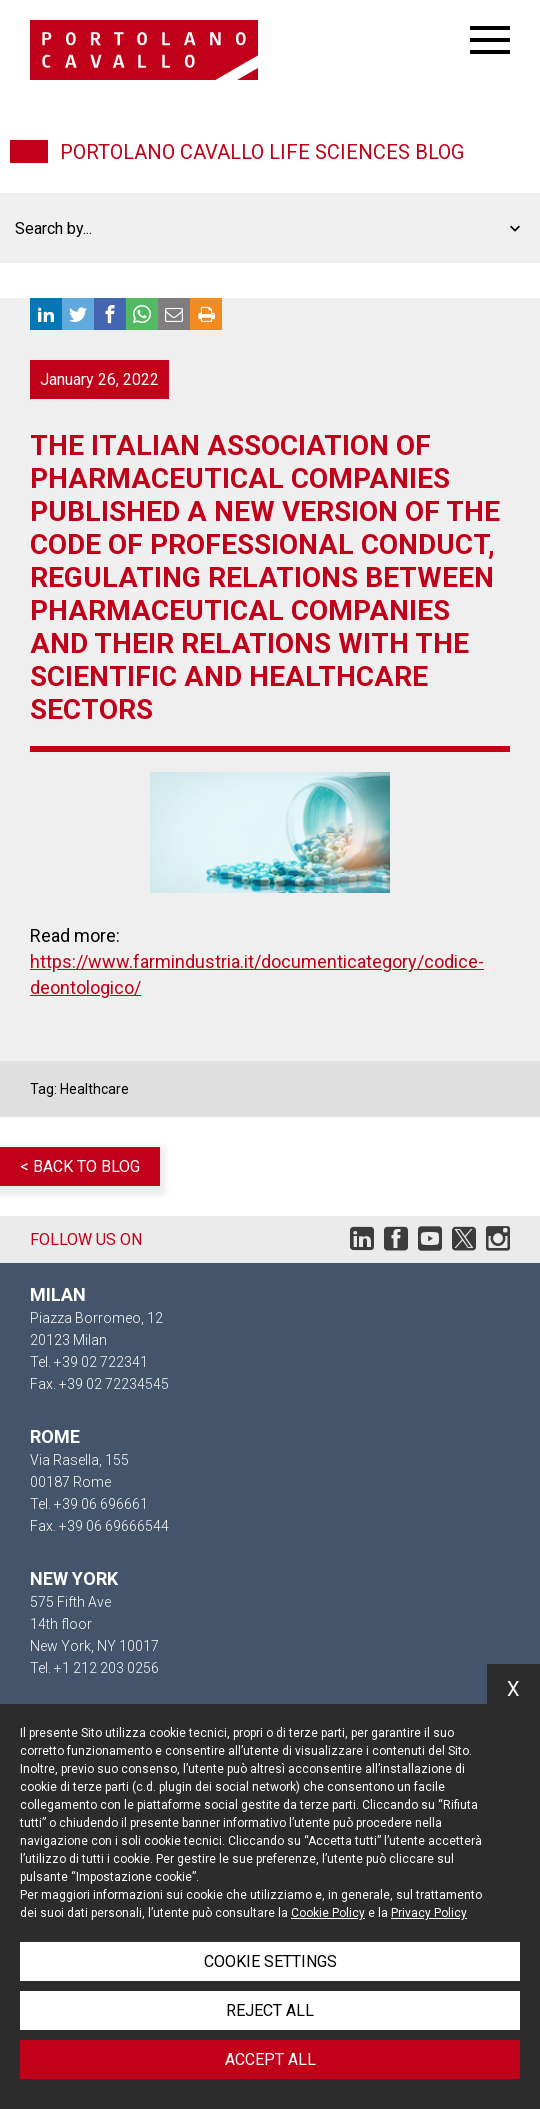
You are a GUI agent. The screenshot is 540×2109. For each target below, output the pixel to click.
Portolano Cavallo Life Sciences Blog (262, 152)
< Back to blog (80, 1166)
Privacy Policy (429, 1913)
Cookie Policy (328, 1913)
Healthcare (94, 1089)
